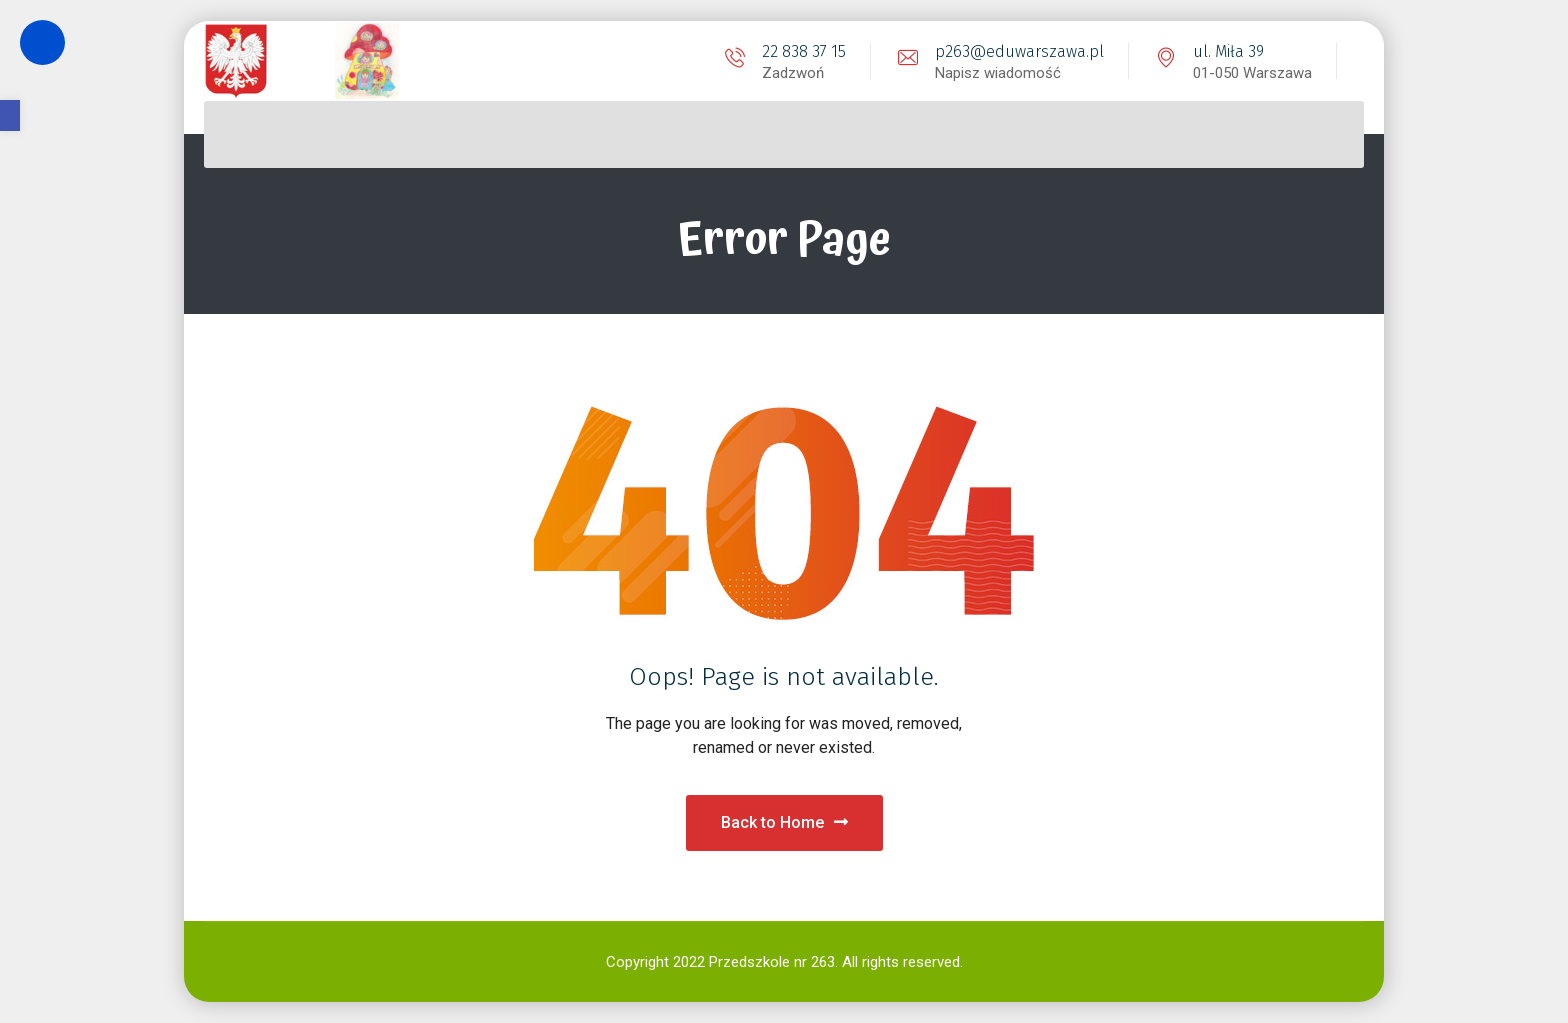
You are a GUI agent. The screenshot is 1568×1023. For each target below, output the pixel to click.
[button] (10, 115)
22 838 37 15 (804, 51)
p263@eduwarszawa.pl (1019, 51)
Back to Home (784, 822)
